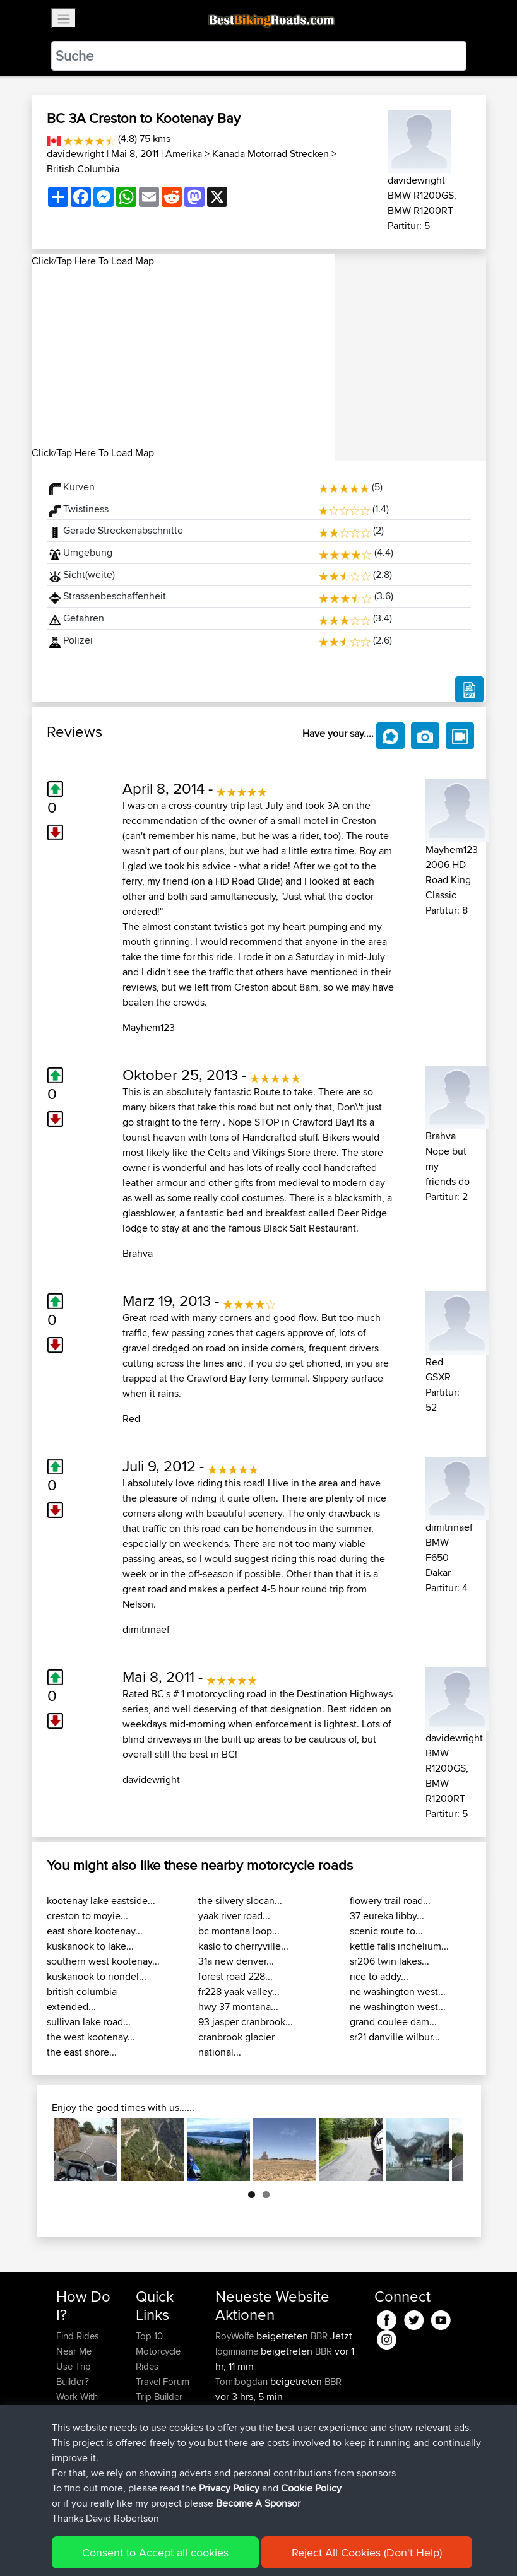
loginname (238, 2351)
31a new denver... (236, 1961)
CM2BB (321, 2472)
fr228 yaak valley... (239, 1991)
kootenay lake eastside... (101, 1900)
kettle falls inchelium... (399, 1946)
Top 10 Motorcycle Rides (158, 2351)
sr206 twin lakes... (389, 1961)
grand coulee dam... (393, 2021)
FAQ (64, 2487)
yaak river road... (234, 1915)
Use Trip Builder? (73, 2374)
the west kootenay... (91, 2037)
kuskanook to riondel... (96, 1976)
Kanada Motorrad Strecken (270, 153)
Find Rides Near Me (77, 2343)
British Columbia (83, 169)
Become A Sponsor (77, 2464)
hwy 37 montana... (238, 2006)
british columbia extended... (82, 1999)
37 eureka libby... (387, 1915)
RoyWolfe (235, 2336)
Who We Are (161, 2411)
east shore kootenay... (95, 1931)
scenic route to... (386, 1931)
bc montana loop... (239, 1931)
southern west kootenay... (103, 1961)
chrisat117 (235, 2442)
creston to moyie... (87, 1915)
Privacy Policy (225, 2548)
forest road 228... (235, 1976)
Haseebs (234, 2411)
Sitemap (174, 2548)
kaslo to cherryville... (243, 1946)
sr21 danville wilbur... (395, 2037)
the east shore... (82, 2052)
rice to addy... (379, 1976)
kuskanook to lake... (90, 1946)
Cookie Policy (288, 2548)
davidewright (75, 153)
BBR (319, 2336)
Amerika (183, 153)
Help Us (152, 2442)
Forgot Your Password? (80, 2434)
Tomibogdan (242, 2381)
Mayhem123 (148, 1027)
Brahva (137, 1253)
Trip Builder (159, 2396)
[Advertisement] (183, 357)
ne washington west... (398, 1991)
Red (131, 1418)
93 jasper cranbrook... (245, 2021)
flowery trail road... (390, 1900)
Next (444, 2149)
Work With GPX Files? (78, 2404)
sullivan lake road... (89, 2021)
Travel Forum (162, 2381)
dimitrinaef (146, 1629)
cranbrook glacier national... (236, 2044)
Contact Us (158, 2426)
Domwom (236, 2472)
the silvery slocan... (240, 1900)
